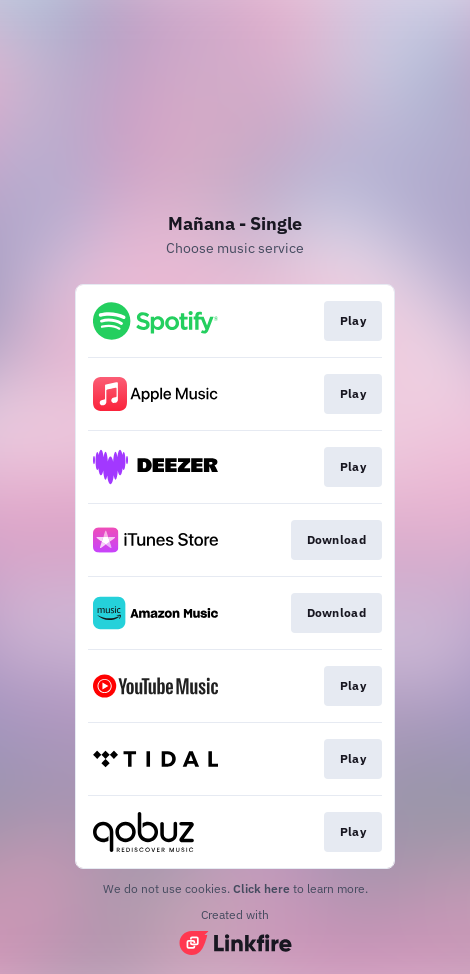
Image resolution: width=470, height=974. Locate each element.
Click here (261, 888)
